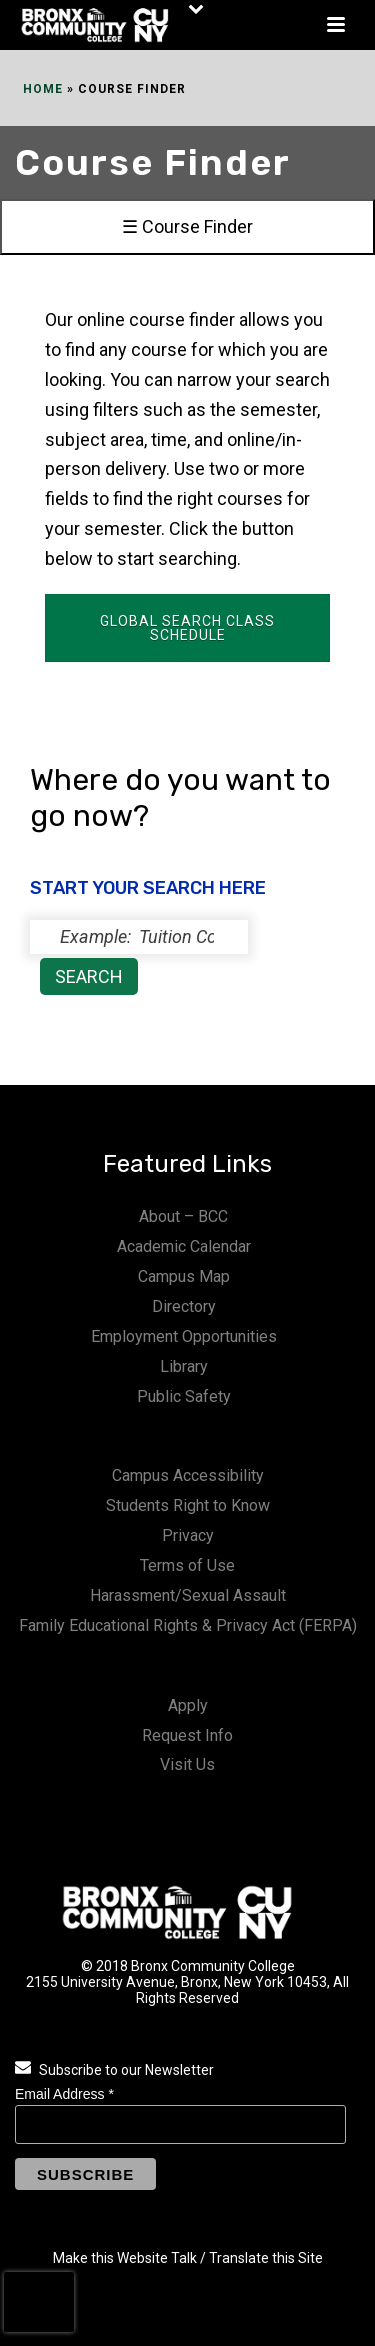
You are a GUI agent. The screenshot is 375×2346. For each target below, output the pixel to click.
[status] (139, 937)
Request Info (187, 1735)
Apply (188, 1705)
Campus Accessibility (188, 1475)
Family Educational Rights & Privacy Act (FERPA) (188, 1625)
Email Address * (64, 2094)
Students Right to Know (188, 1505)
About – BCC (183, 1216)
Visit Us (187, 1764)
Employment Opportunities (184, 1336)
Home (43, 89)
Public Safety (184, 1396)
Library (184, 1366)
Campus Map (184, 1276)
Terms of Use (187, 1565)
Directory (184, 1306)
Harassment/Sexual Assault (188, 1595)
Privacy (188, 1535)
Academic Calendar (184, 1246)
